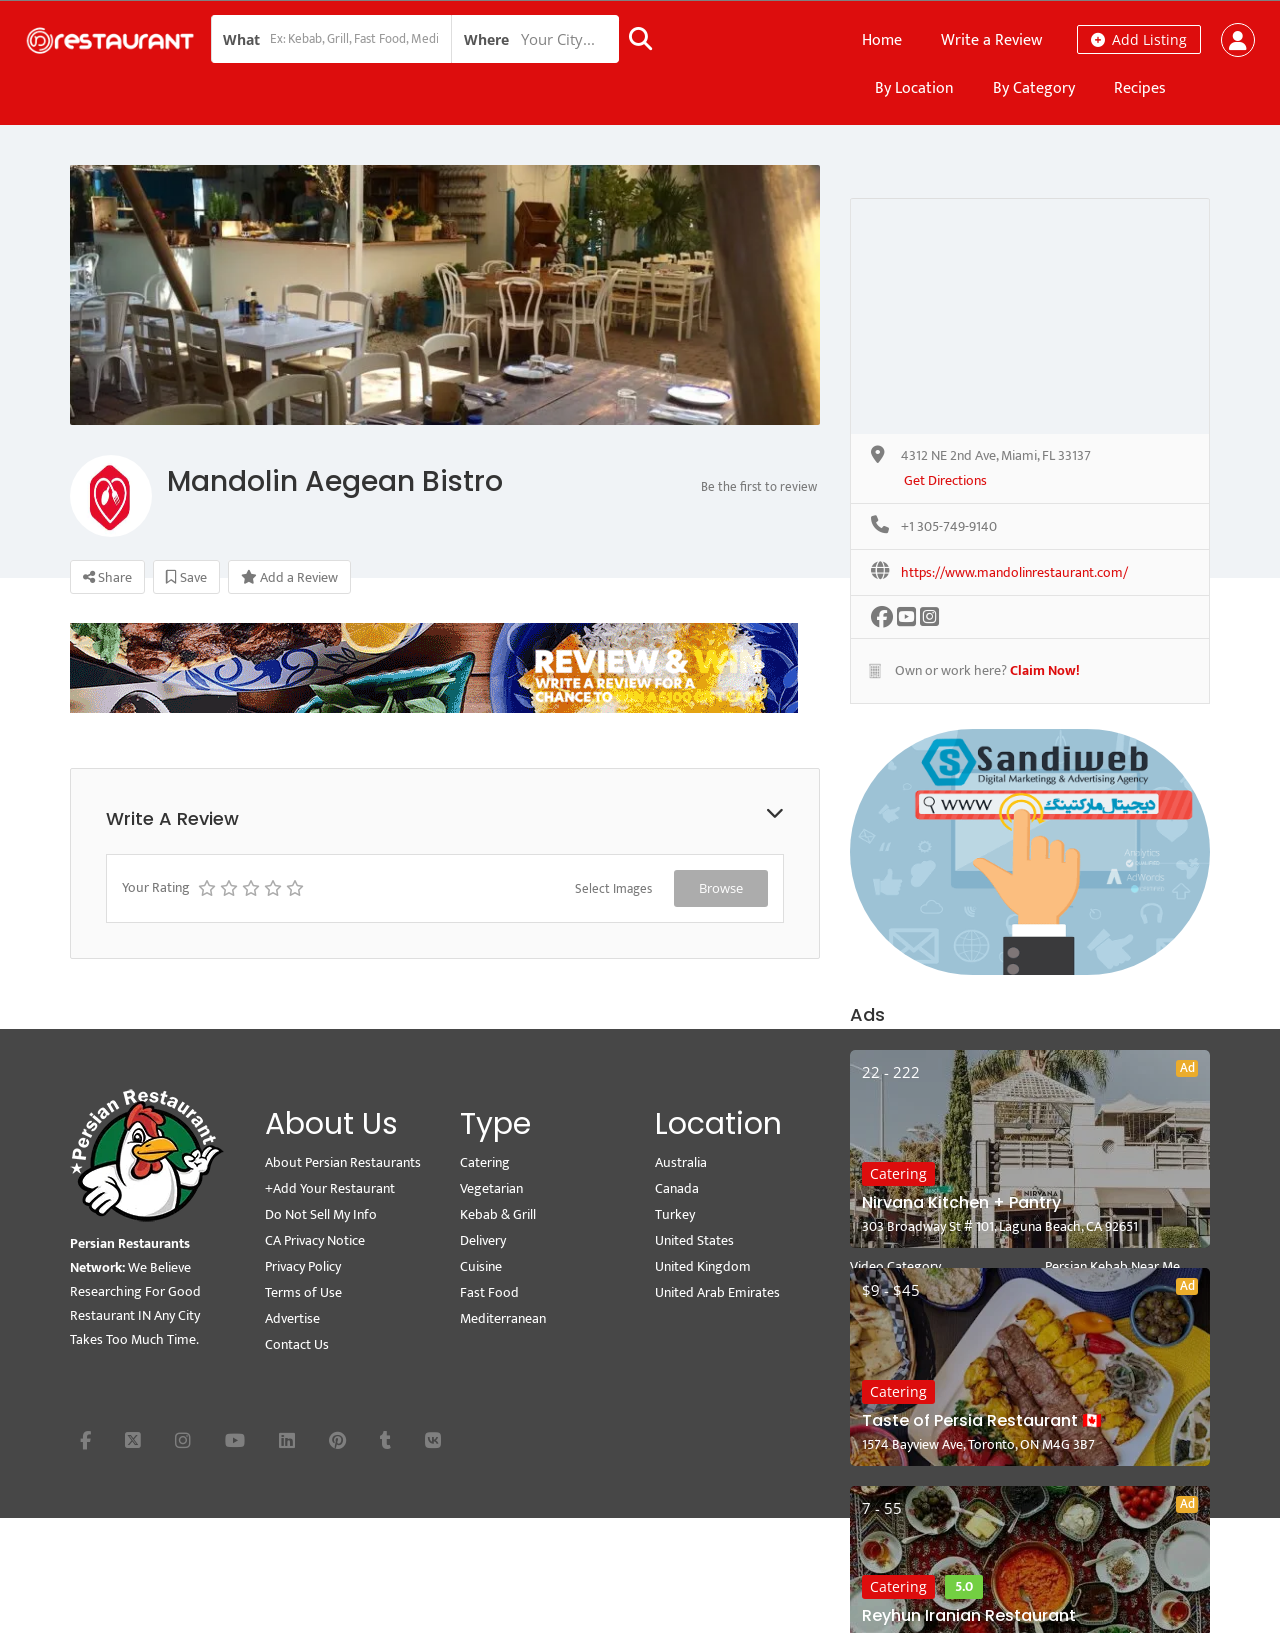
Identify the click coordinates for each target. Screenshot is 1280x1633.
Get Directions (945, 481)
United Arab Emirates (717, 1292)
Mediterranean (503, 1318)
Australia (681, 1162)
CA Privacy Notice (315, 1240)
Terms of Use (303, 1292)
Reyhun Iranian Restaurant (969, 1615)
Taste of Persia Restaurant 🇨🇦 (982, 1420)
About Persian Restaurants (343, 1162)
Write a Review (991, 40)
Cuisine (481, 1266)
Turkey (675, 1214)
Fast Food (489, 1292)
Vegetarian (491, 1188)
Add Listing (1139, 39)
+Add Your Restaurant (330, 1188)
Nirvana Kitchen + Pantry (961, 1202)
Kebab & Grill (498, 1214)
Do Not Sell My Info (321, 1214)
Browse (721, 888)
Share (107, 577)
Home (882, 40)
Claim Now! (1045, 670)
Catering (898, 1173)
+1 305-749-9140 (949, 527)
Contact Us (297, 1344)
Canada (677, 1188)
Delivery (483, 1240)
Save (186, 577)
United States (694, 1240)
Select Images (613, 889)
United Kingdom (703, 1266)
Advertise (292, 1318)
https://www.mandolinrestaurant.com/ (1014, 573)
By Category (1034, 88)
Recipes (1140, 88)
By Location (914, 88)
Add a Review (289, 577)
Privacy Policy (303, 1266)
